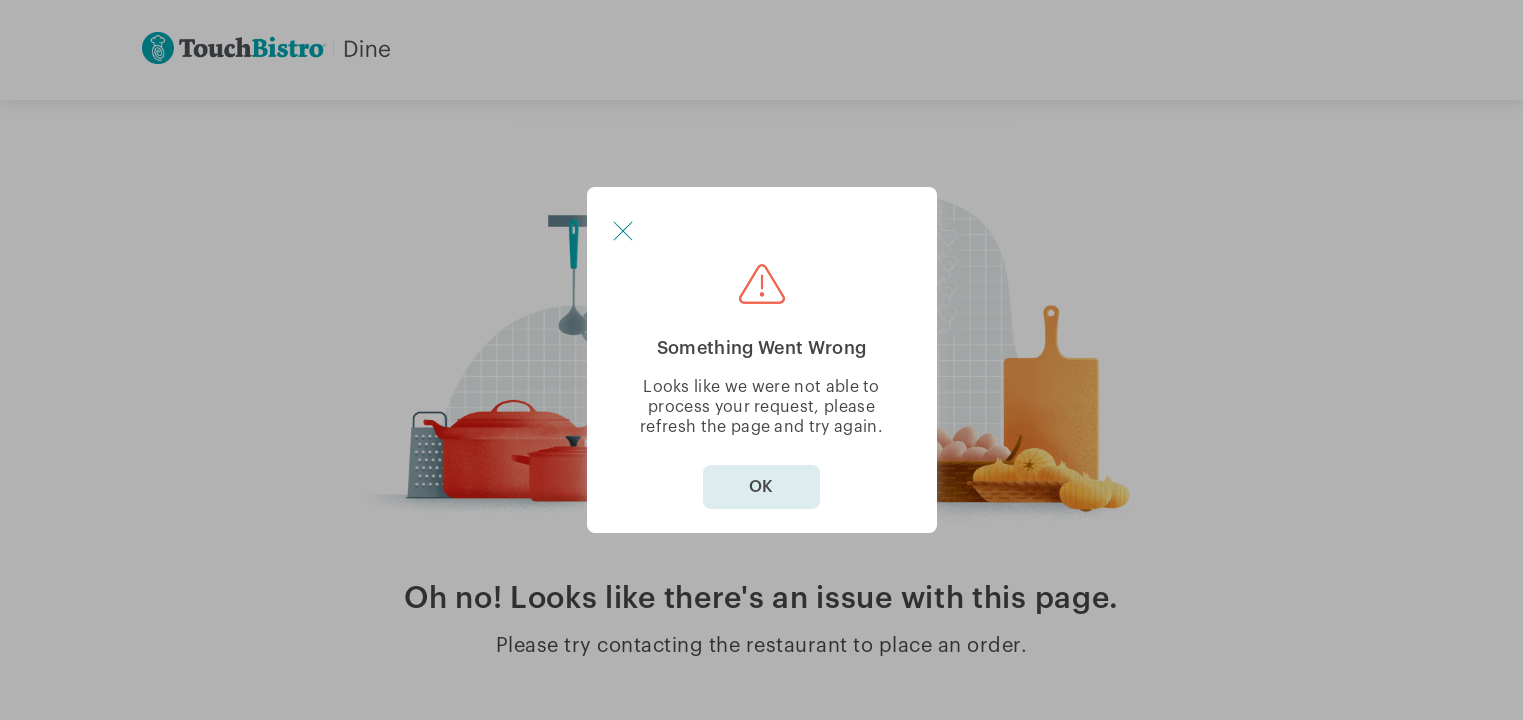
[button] (623, 231)
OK (761, 487)
